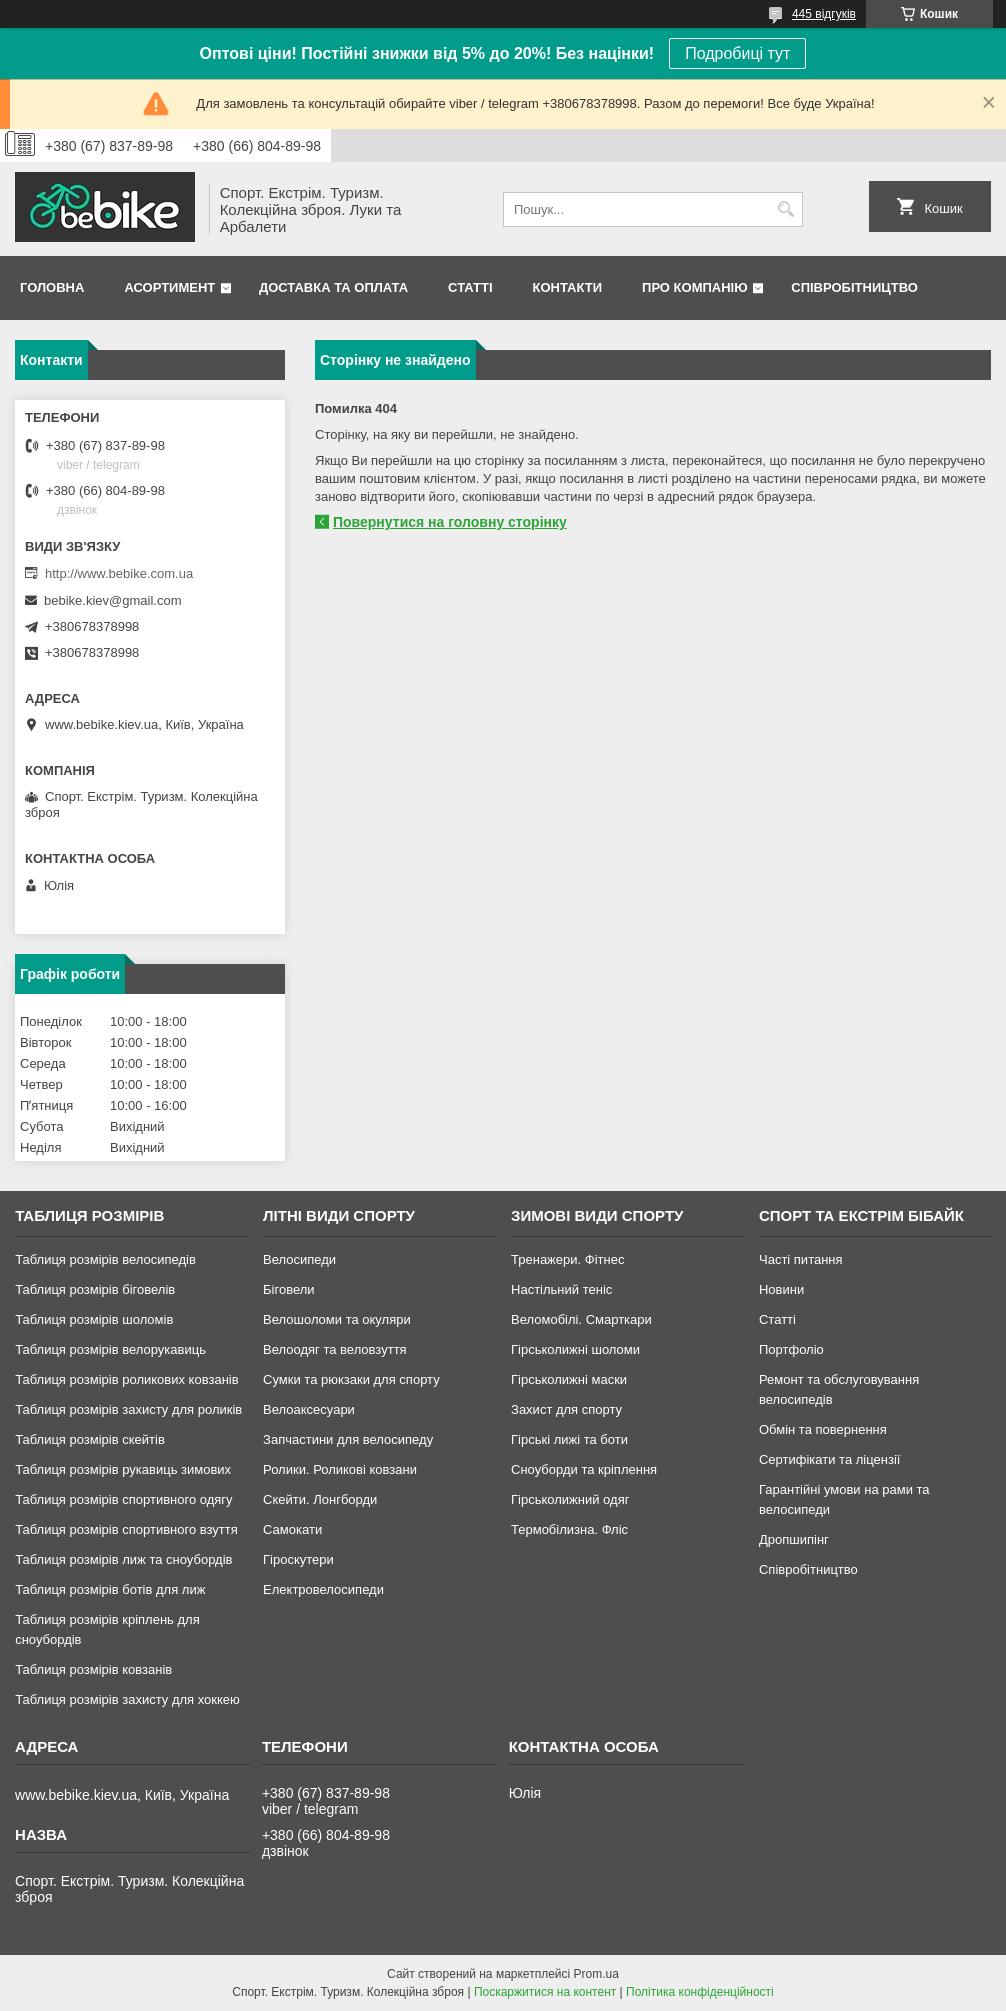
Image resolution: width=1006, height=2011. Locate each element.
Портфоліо (791, 1349)
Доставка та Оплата (333, 287)
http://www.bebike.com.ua (119, 573)
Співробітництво (854, 287)
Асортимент (169, 287)
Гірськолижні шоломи (575, 1349)
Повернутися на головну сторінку (450, 522)
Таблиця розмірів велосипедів (105, 1259)
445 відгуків (824, 14)
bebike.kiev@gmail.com (112, 600)
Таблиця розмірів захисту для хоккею (127, 1699)
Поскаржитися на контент (545, 1992)
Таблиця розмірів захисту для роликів (128, 1409)
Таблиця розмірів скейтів (90, 1439)
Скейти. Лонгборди (320, 1499)
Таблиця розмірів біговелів (95, 1289)
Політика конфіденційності (700, 1992)
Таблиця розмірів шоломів (94, 1319)
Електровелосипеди (323, 1589)
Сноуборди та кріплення (584, 1469)
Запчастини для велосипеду (348, 1439)
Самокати (292, 1529)
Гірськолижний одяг (570, 1499)
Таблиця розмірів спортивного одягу (123, 1499)
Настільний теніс (561, 1289)
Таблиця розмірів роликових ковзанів (126, 1379)
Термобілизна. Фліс (569, 1529)
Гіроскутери (298, 1559)
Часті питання (801, 1259)
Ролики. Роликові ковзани (340, 1469)
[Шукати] (785, 209)
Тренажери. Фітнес (567, 1259)
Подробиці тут (737, 53)
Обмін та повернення (823, 1429)
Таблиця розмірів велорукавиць (110, 1349)
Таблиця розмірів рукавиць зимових (123, 1469)
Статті (470, 287)
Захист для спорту (566, 1409)
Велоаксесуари (309, 1409)
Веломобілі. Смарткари (581, 1319)
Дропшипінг (794, 1539)
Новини (781, 1289)
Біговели (289, 1289)
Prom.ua (596, 1974)
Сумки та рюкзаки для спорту (351, 1379)
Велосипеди (299, 1259)
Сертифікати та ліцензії (829, 1459)
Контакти (568, 287)
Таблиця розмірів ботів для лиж (110, 1589)
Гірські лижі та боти (569, 1439)
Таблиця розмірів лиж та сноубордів (123, 1559)
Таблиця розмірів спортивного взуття (126, 1529)
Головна (52, 287)
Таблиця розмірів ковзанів (93, 1669)
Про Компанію (695, 287)
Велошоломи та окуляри (337, 1319)
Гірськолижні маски (569, 1379)
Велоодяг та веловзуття (335, 1349)
